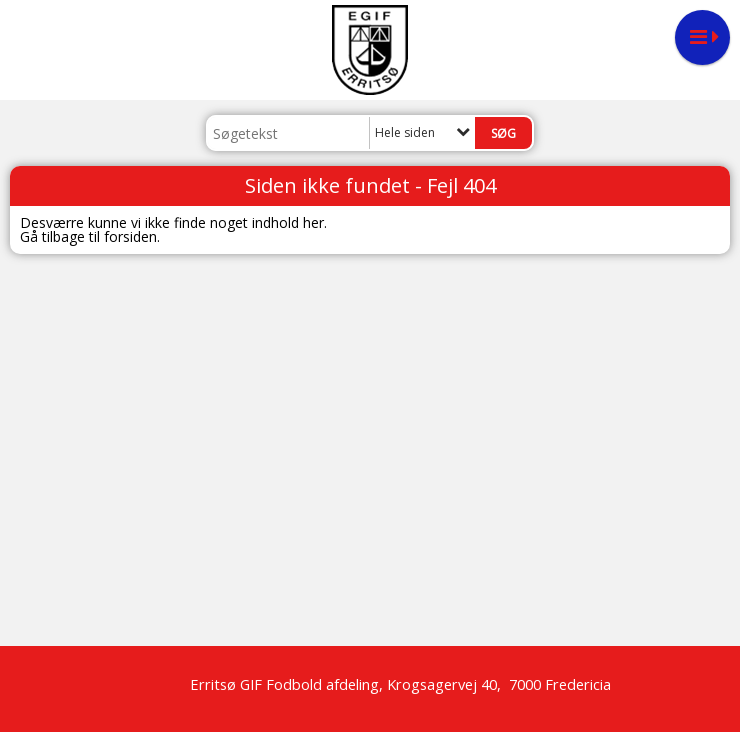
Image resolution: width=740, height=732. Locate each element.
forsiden (130, 236)
